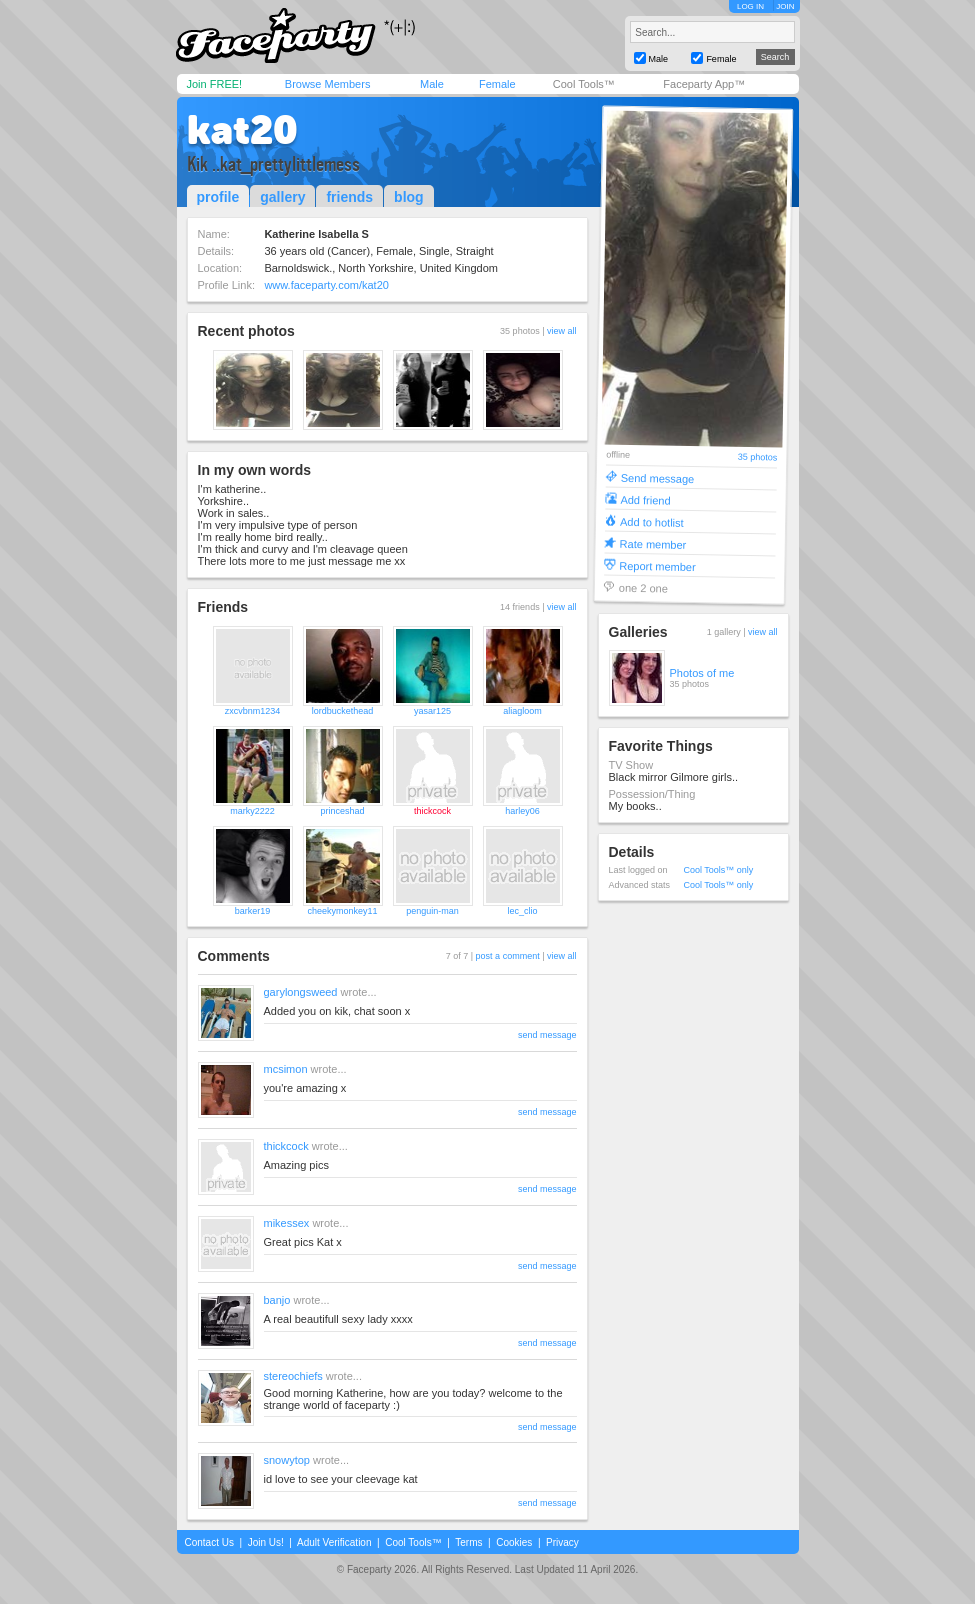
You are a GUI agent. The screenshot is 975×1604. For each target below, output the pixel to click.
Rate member (652, 543)
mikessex (287, 1223)
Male (432, 84)
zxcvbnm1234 (253, 711)
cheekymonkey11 (342, 911)
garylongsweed (301, 992)
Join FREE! (215, 84)
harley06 (522, 811)
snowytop (287, 1460)
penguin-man (432, 911)
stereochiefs (293, 1376)
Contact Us (209, 1542)
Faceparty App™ (704, 84)
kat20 (242, 130)
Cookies (514, 1542)
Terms (468, 1542)
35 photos (757, 457)
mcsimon (286, 1069)
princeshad (342, 811)
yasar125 (432, 711)
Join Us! (266, 1542)
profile (218, 197)
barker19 (253, 911)
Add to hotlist (651, 521)
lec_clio (522, 911)
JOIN (785, 6)
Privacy (562, 1542)
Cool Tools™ (584, 84)
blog (409, 197)
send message (547, 1035)
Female (497, 84)
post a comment (508, 956)
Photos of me (702, 673)
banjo (277, 1300)
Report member (657, 565)
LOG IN (750, 6)
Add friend (645, 499)
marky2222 (252, 811)
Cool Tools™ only (719, 870)
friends (349, 197)
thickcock (432, 811)
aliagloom (522, 711)
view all (562, 331)
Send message (657, 477)
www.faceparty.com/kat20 (326, 285)
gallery (282, 197)
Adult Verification (334, 1542)
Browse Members (328, 84)
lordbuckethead (343, 711)
